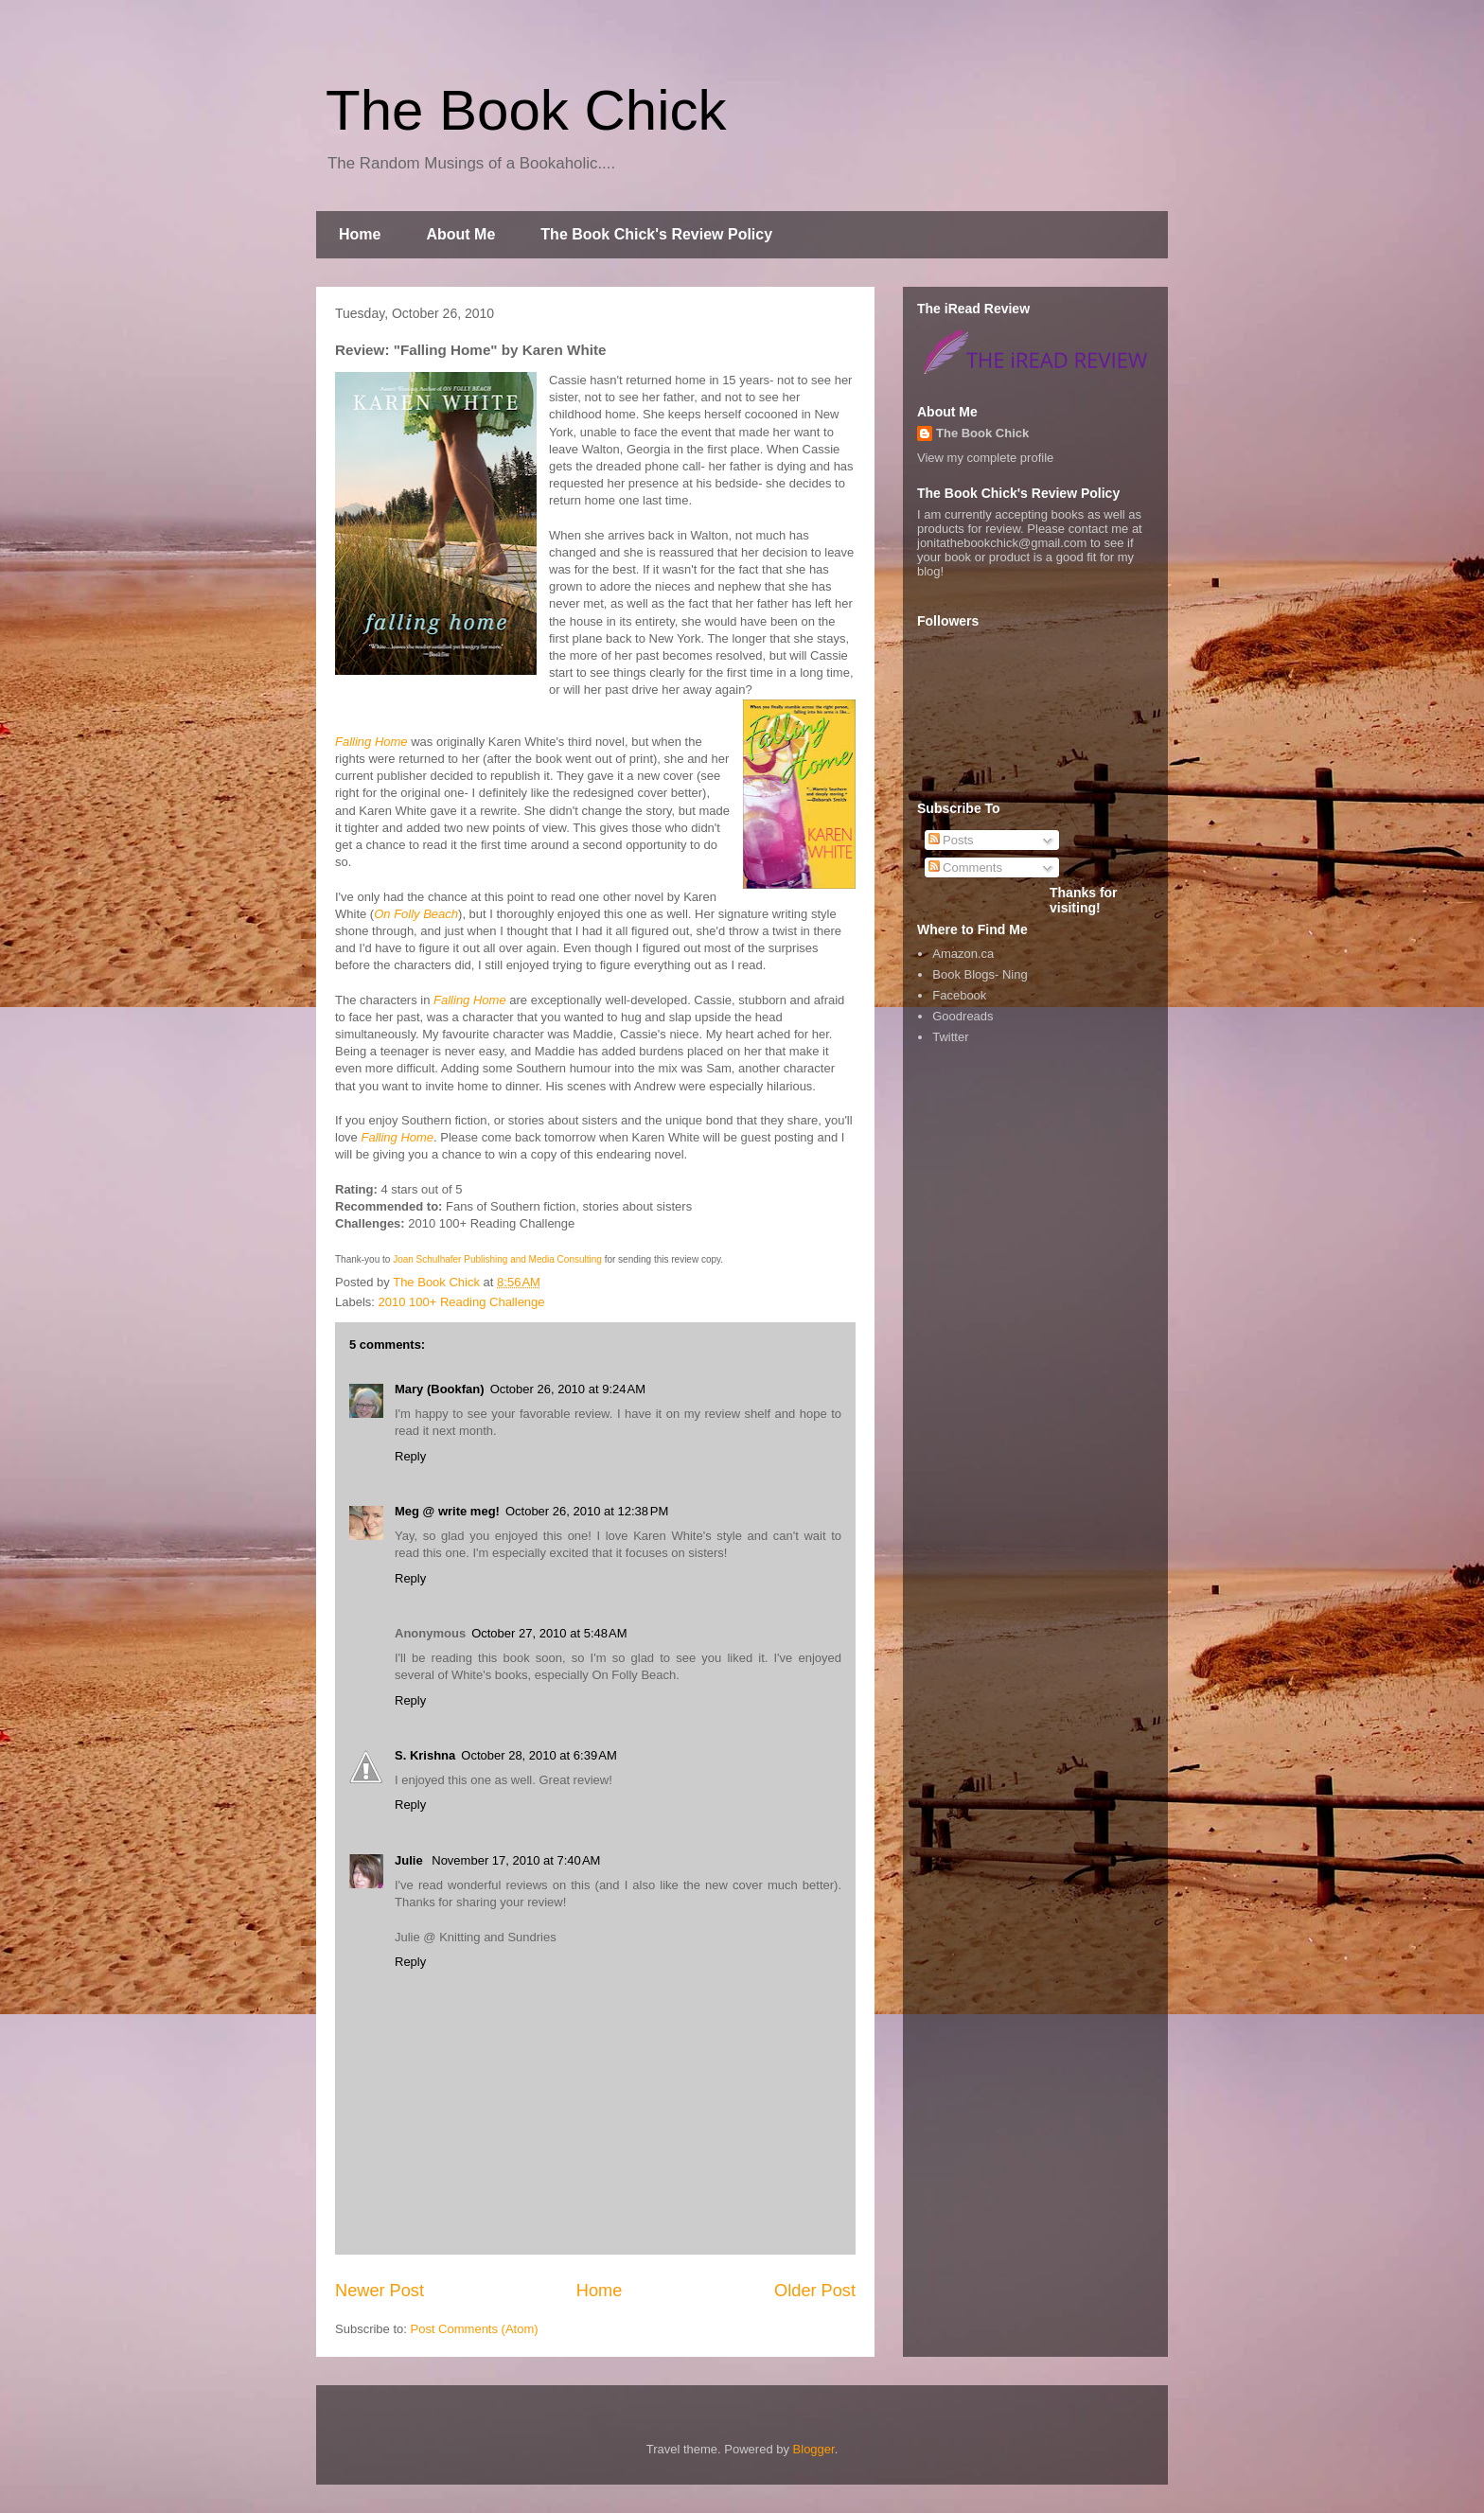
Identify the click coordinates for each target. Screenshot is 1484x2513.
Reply (410, 1456)
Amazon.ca (963, 954)
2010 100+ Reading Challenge (462, 1302)
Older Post (815, 2290)
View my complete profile (985, 458)
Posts (951, 840)
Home (359, 234)
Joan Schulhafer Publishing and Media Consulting (497, 1259)
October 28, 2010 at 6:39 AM (538, 1755)
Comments (965, 867)
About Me (460, 234)
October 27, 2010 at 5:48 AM (549, 1633)
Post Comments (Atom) (475, 2329)
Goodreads (962, 1016)
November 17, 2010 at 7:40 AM (516, 1860)
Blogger (814, 2449)
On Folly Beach (416, 914)
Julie (410, 1860)
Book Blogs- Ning (979, 974)
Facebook (959, 995)
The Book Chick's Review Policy (656, 234)
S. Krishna (425, 1755)
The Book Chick (526, 110)
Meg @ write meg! (447, 1511)
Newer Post (379, 2290)
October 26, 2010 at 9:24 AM (567, 1389)
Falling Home (371, 741)
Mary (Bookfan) (440, 1389)
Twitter (950, 1037)
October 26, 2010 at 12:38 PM (586, 1511)
